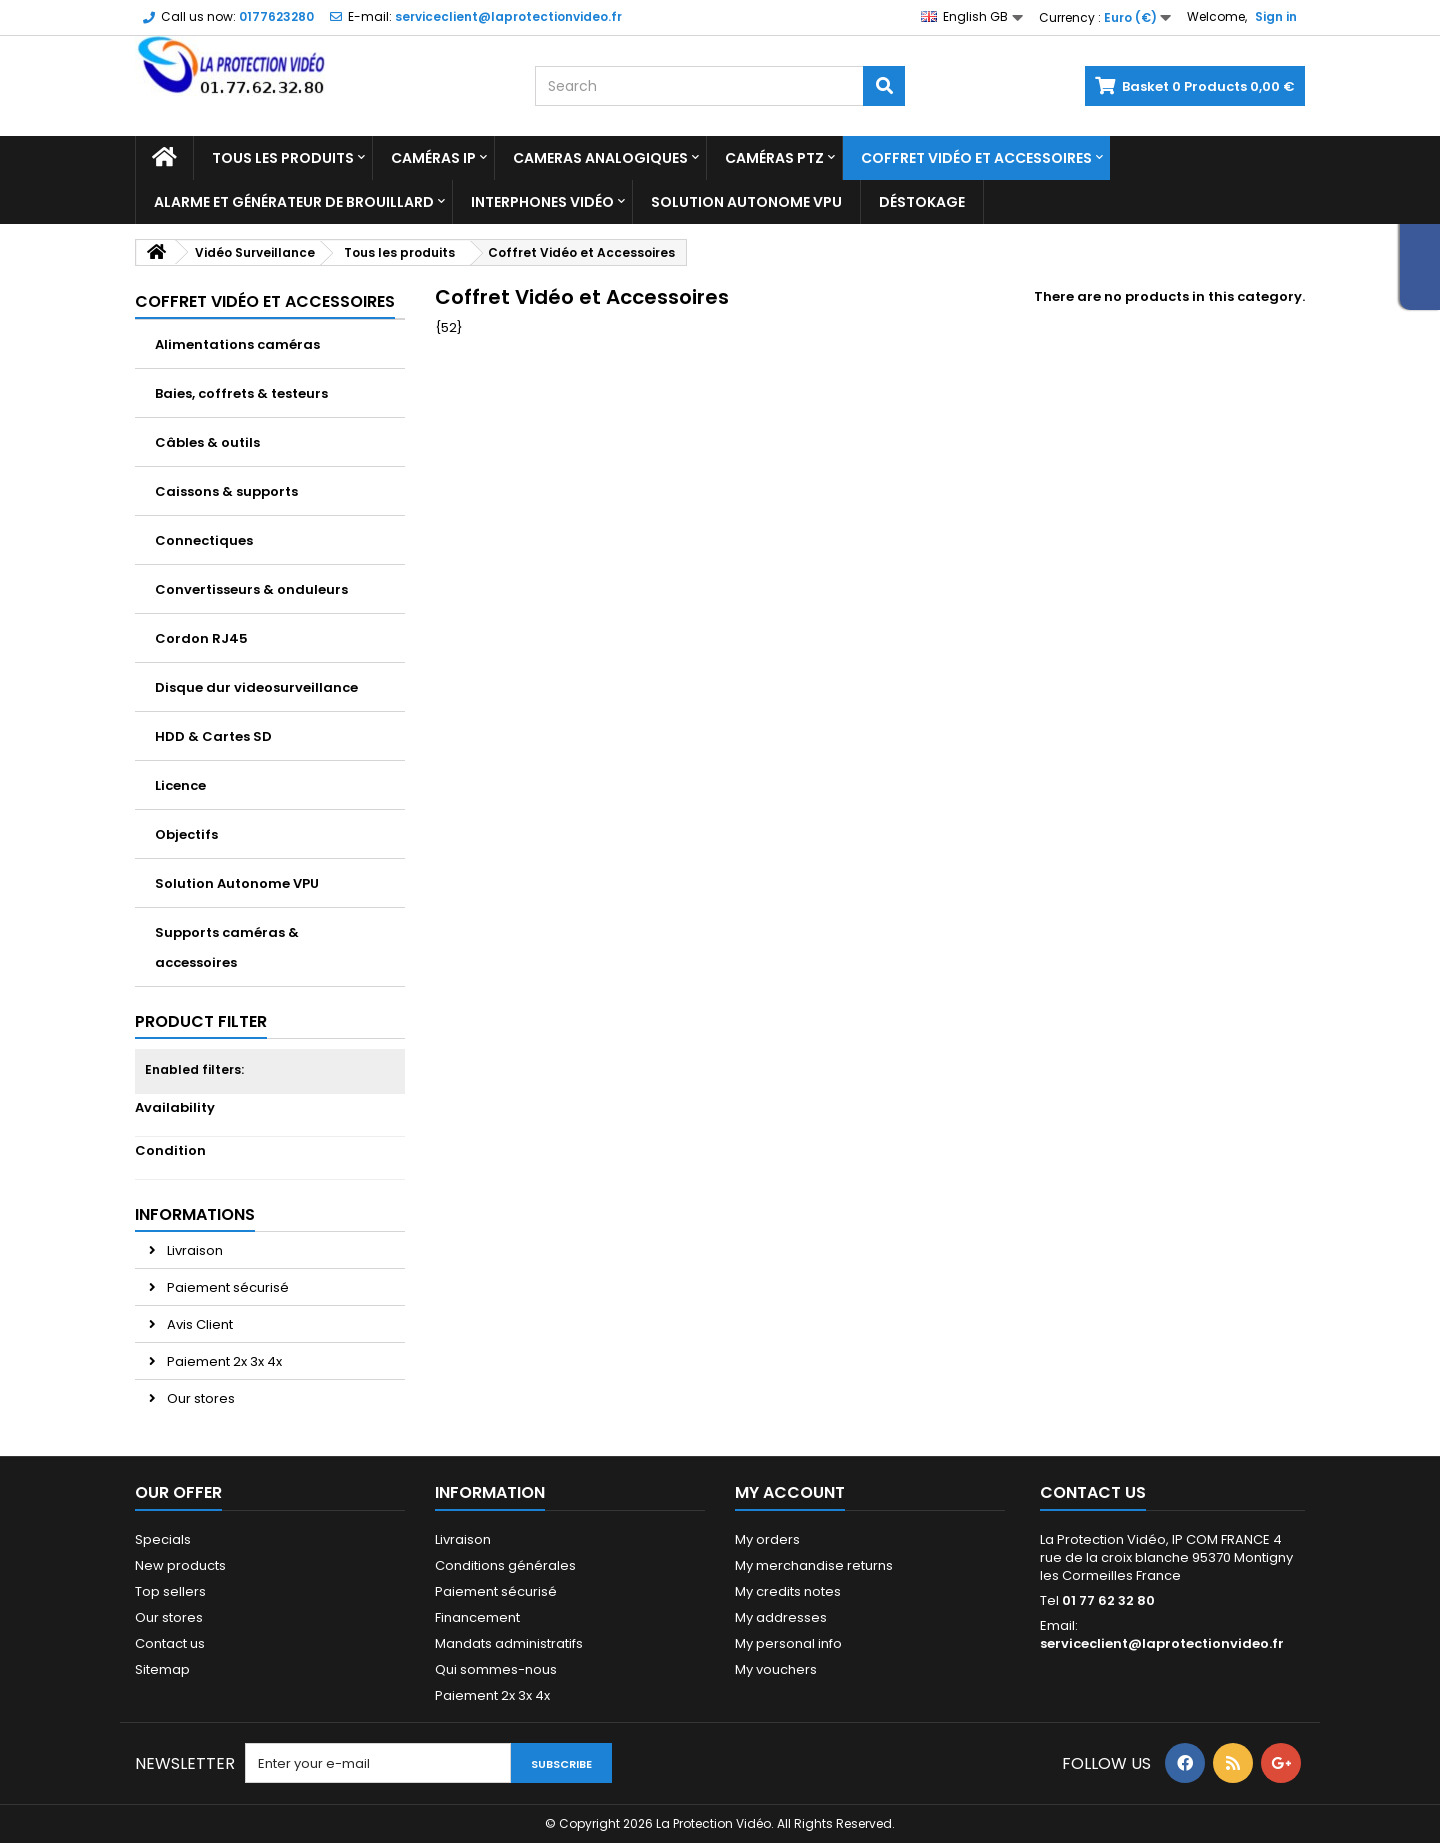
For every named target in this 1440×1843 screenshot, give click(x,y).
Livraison (193, 1250)
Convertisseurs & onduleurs (251, 589)
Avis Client (198, 1324)
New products (180, 1565)
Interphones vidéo (542, 202)
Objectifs (186, 834)
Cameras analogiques (600, 158)
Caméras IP (433, 158)
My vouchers (776, 1669)
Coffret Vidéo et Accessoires (976, 158)
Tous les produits (283, 158)
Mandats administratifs (509, 1643)
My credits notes (788, 1591)
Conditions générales (505, 1565)
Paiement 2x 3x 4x (223, 1361)
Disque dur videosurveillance (256, 687)
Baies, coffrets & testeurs (241, 393)
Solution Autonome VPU (746, 202)
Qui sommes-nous (496, 1669)
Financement (477, 1617)
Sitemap (162, 1669)
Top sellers (170, 1591)
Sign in (1276, 16)
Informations (195, 1214)
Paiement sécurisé (226, 1287)
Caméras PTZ (774, 158)
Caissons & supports (226, 491)
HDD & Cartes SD (213, 736)
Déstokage (922, 202)
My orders (767, 1539)
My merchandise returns (814, 1565)
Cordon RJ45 (201, 638)
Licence (180, 785)
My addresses (781, 1617)
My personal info (788, 1643)
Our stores (199, 1398)
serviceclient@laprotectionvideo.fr (1162, 1643)
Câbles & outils (207, 442)
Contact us (170, 1643)
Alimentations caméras (237, 344)
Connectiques (204, 540)
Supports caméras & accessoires (227, 947)
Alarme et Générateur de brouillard (294, 202)
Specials (163, 1539)
